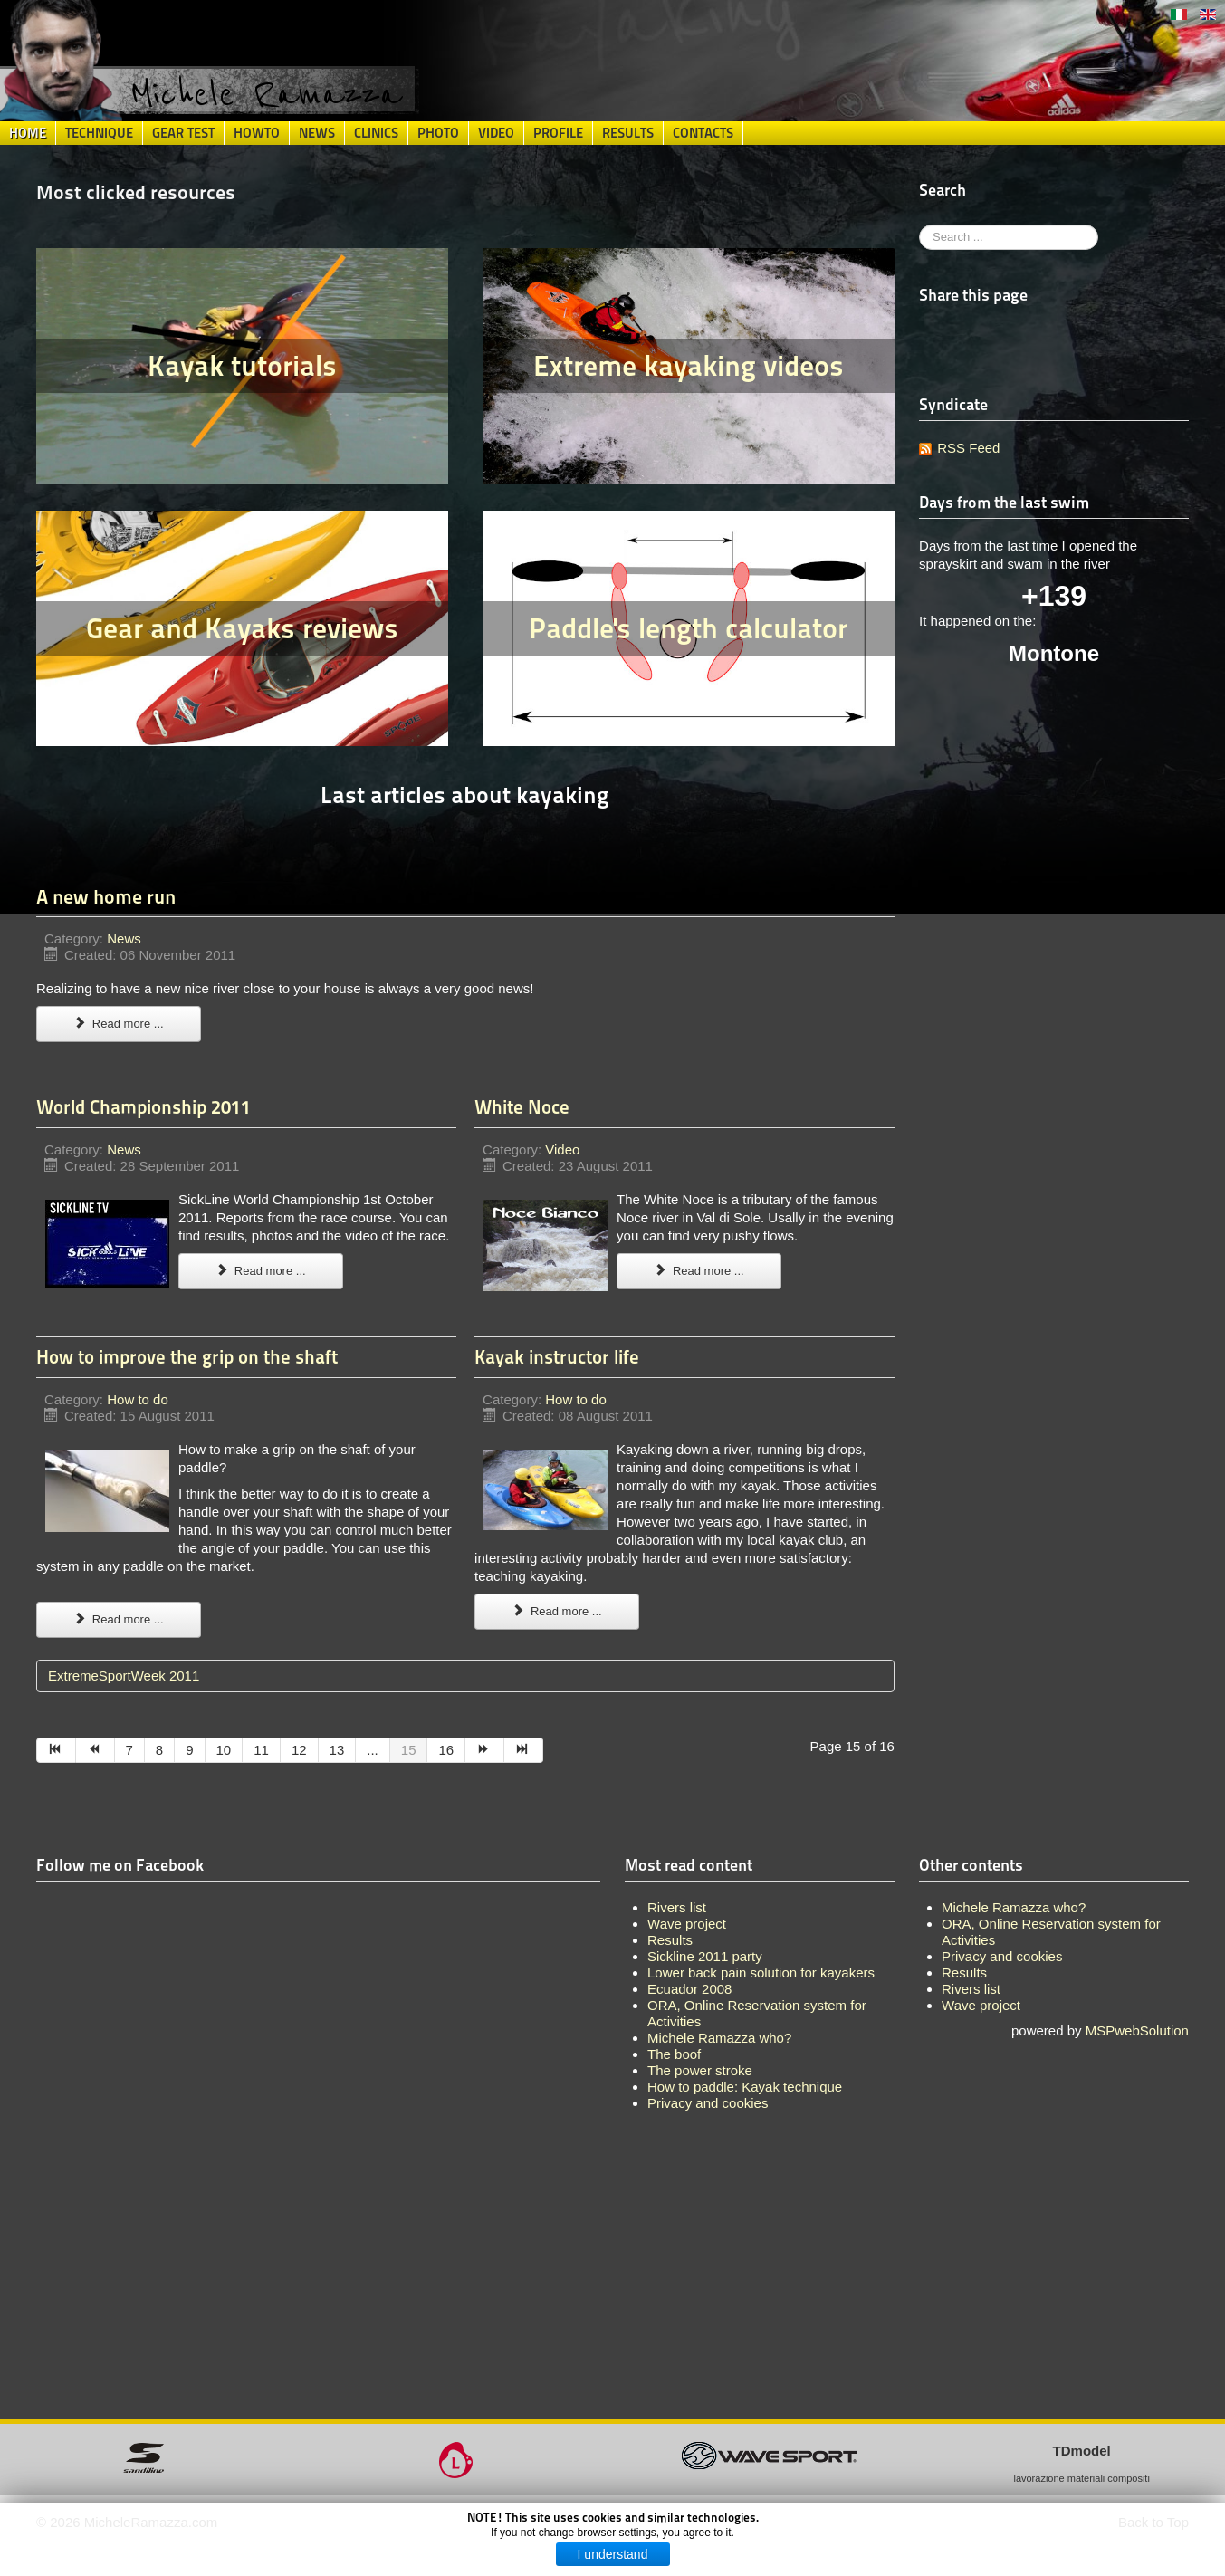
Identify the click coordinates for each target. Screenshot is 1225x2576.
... (372, 1749)
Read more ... (118, 1023)
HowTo (257, 133)
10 (224, 1749)
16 (446, 1749)
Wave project (981, 2005)
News (317, 133)
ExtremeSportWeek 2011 (123, 1675)
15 (408, 1749)
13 (337, 1749)
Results (628, 133)
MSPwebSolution (1137, 2030)
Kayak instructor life (556, 1356)
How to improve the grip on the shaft (187, 1356)
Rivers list (971, 1989)
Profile (558, 133)
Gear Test (183, 133)
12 (299, 1749)
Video (496, 133)
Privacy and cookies (1002, 1956)
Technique (99, 133)
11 (261, 1749)
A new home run (106, 896)
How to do (137, 1399)
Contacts (703, 133)
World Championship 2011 (143, 1107)
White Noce (521, 1107)
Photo (438, 133)
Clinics (376, 133)
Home (27, 133)
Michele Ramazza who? (1014, 1907)
